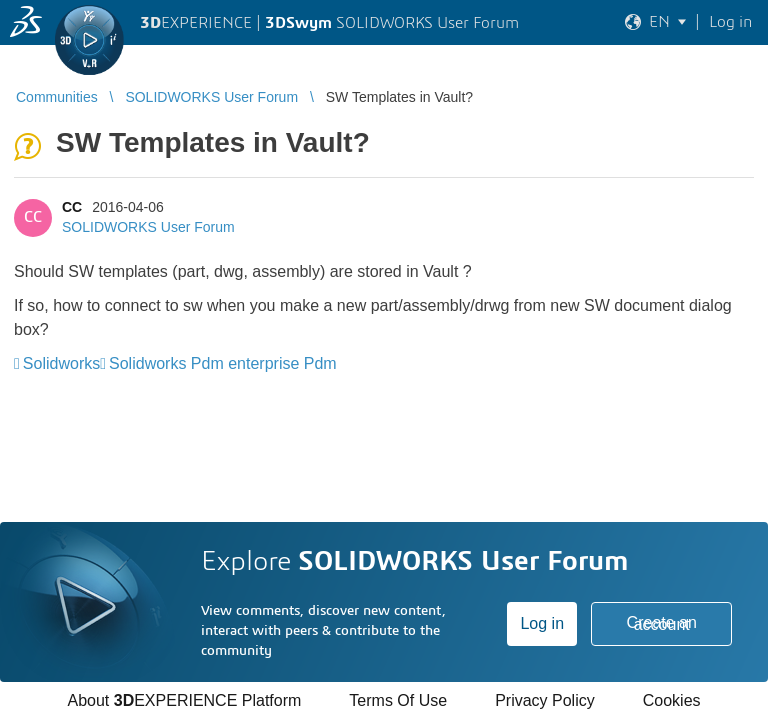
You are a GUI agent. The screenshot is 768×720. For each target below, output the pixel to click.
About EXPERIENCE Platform (184, 700)
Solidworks (61, 363)
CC (72, 207)
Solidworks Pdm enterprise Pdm (223, 363)
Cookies (672, 700)
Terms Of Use (398, 700)
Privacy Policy (545, 700)
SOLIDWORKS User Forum (148, 227)
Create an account (662, 623)
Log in (542, 623)
